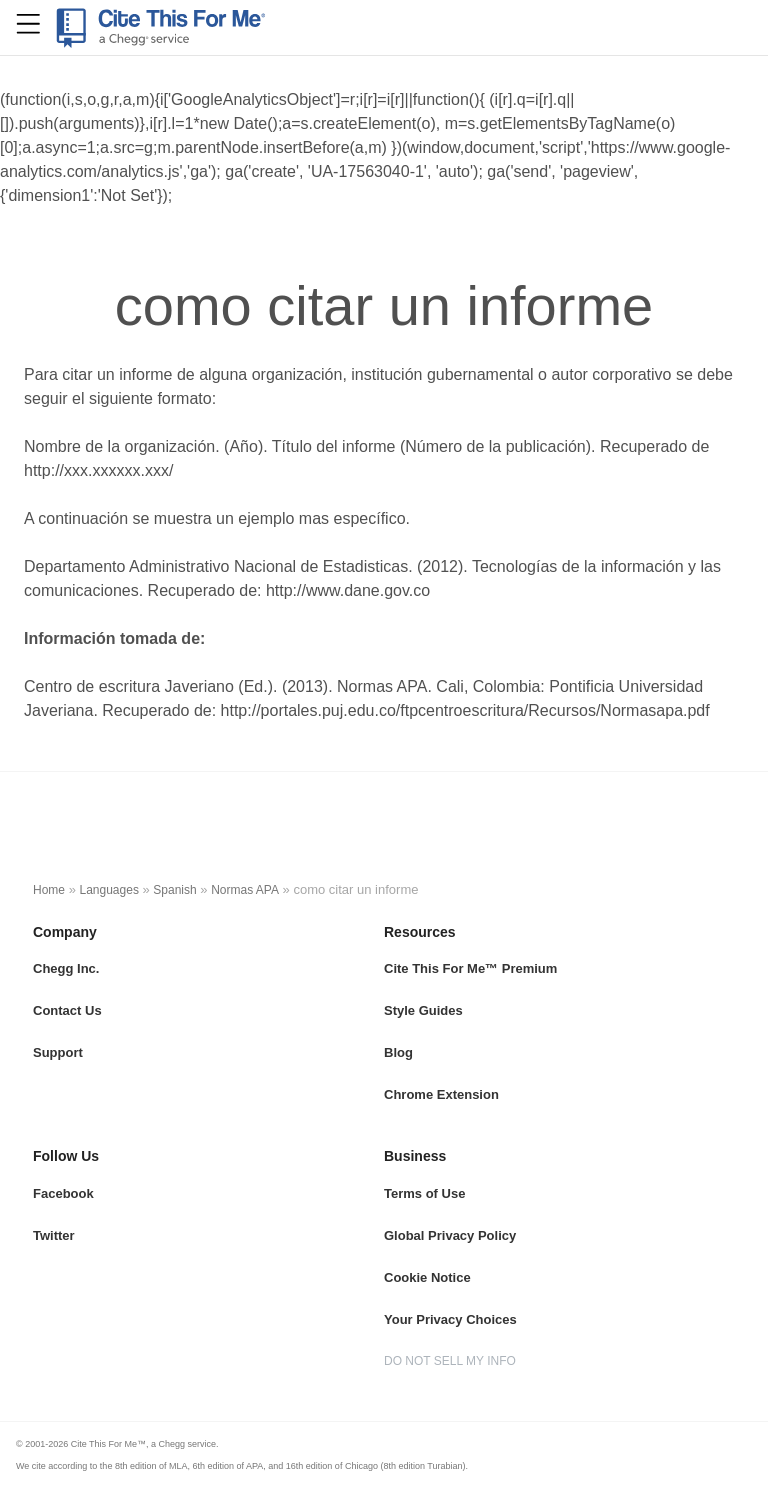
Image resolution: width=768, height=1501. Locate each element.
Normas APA (245, 890)
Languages (108, 890)
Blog (398, 1052)
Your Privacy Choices (450, 1319)
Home (49, 890)
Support (58, 1052)
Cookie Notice (427, 1277)
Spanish (174, 890)
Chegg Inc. (66, 968)
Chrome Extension (441, 1094)
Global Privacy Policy (450, 1235)
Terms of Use (424, 1193)
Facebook (63, 1193)
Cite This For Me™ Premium (470, 968)
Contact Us (67, 1010)
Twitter (54, 1235)
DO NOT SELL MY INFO (450, 1361)
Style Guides (423, 1010)
